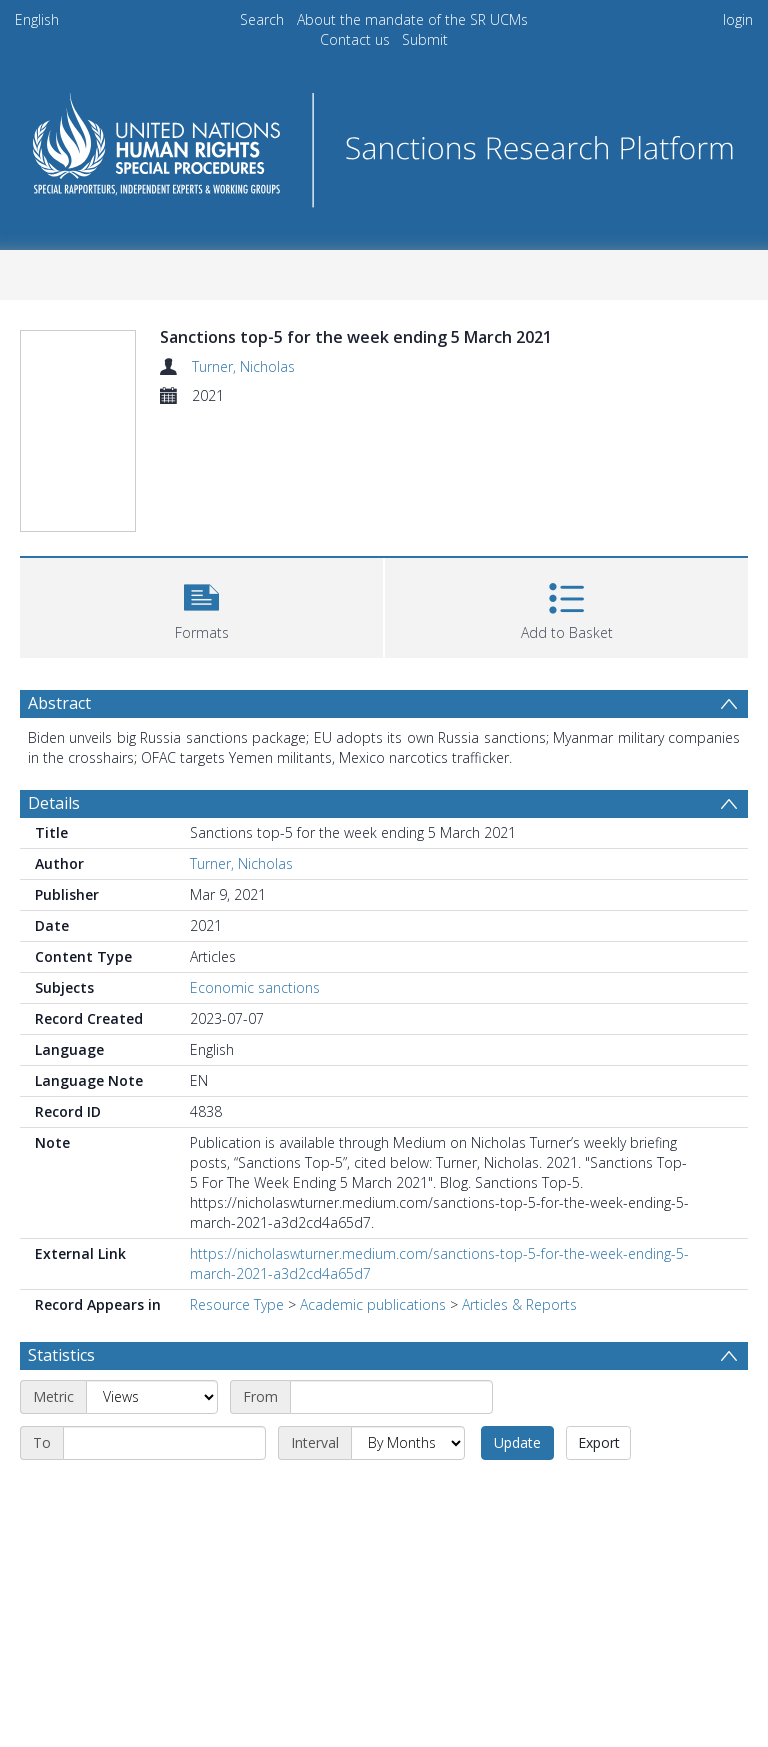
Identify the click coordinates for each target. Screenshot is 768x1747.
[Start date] (391, 1397)
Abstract (59, 703)
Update (517, 1442)
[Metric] (152, 1397)
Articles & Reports (519, 1304)
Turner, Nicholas (243, 366)
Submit (425, 39)
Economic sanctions (255, 987)
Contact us (355, 39)
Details (54, 803)
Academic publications (373, 1304)
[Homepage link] (383, 144)
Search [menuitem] (262, 19)
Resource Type (237, 1304)
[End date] (164, 1443)
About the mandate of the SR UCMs (412, 19)
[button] (201, 605)
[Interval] (408, 1443)
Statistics (61, 1355)
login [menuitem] (738, 19)
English (37, 19)
